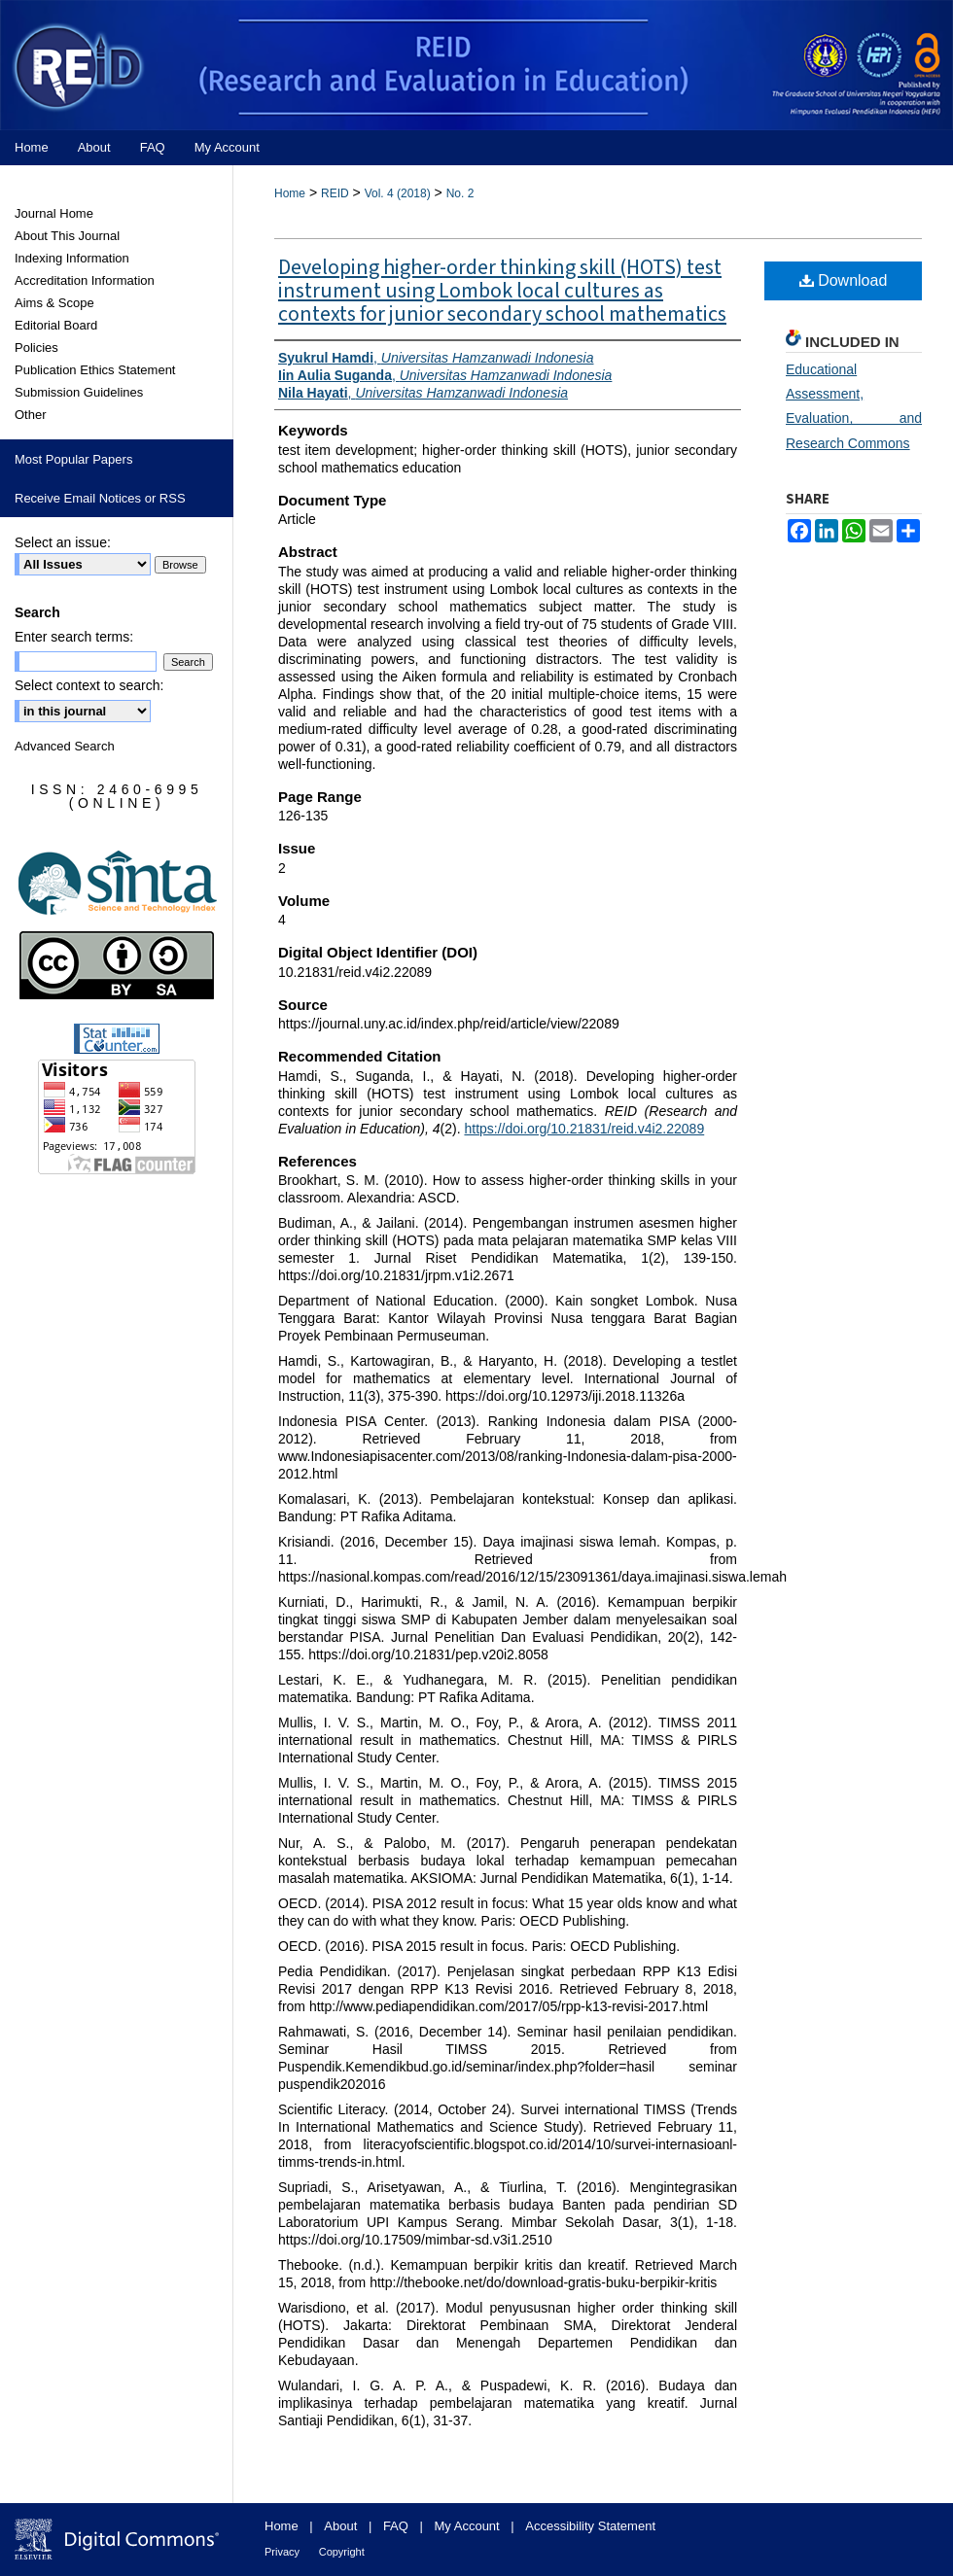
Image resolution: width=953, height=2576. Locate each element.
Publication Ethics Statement (95, 370)
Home (289, 193)
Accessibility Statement (590, 2526)
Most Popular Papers (73, 459)
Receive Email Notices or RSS (100, 498)
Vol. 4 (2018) (398, 193)
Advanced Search (65, 746)
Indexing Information (72, 258)
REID (335, 193)
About (340, 2526)
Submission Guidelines (79, 392)
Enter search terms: (74, 636)
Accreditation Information (85, 280)
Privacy (282, 2552)
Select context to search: (89, 685)
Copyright (342, 2552)
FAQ (395, 2526)
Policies (36, 347)
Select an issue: (63, 542)
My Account (467, 2526)
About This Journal (67, 235)
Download (843, 280)
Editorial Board (56, 325)
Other (31, 414)
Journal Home (54, 213)
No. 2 (460, 193)
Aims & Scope (54, 303)
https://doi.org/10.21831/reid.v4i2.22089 (584, 1128)
